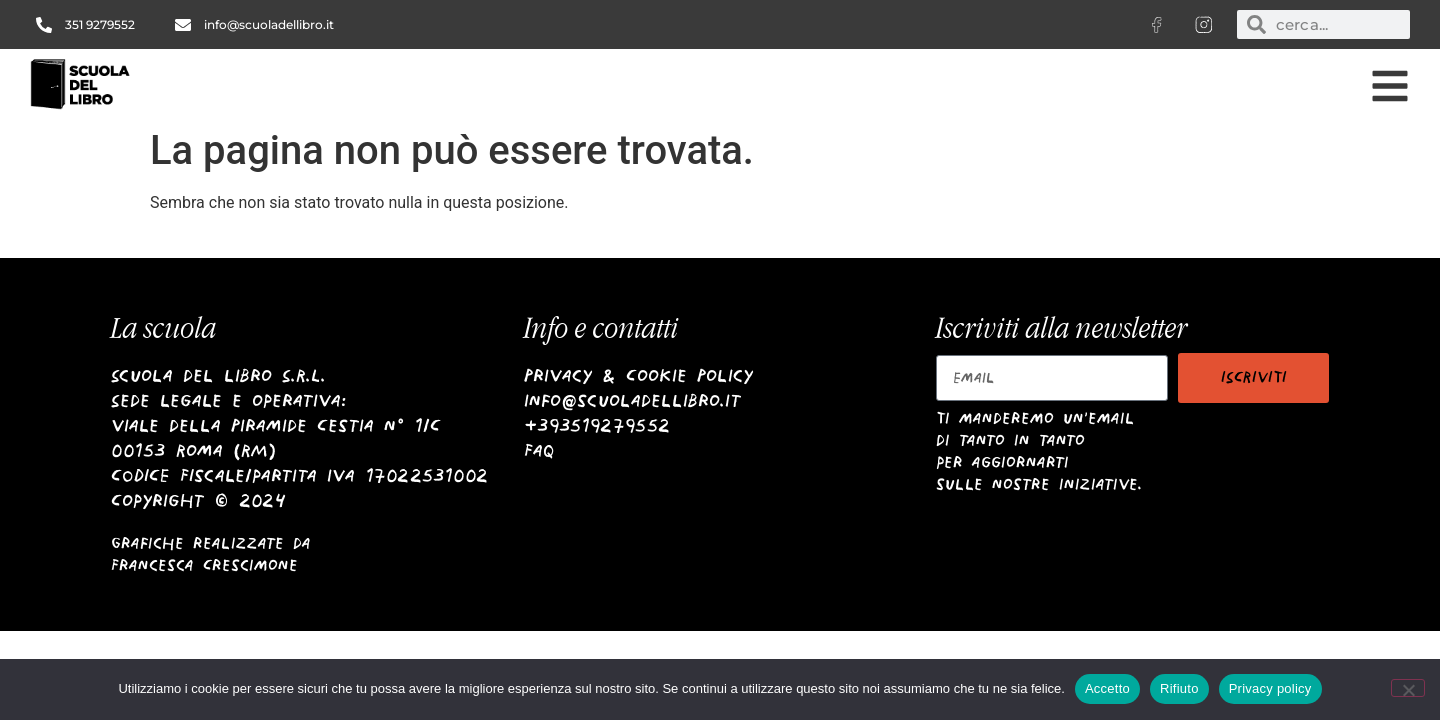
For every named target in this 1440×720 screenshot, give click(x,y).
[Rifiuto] (1408, 688)
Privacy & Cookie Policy (638, 375)
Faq (539, 450)
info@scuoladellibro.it (632, 400)
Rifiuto (1179, 688)
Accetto (1107, 688)
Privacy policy (1270, 688)
